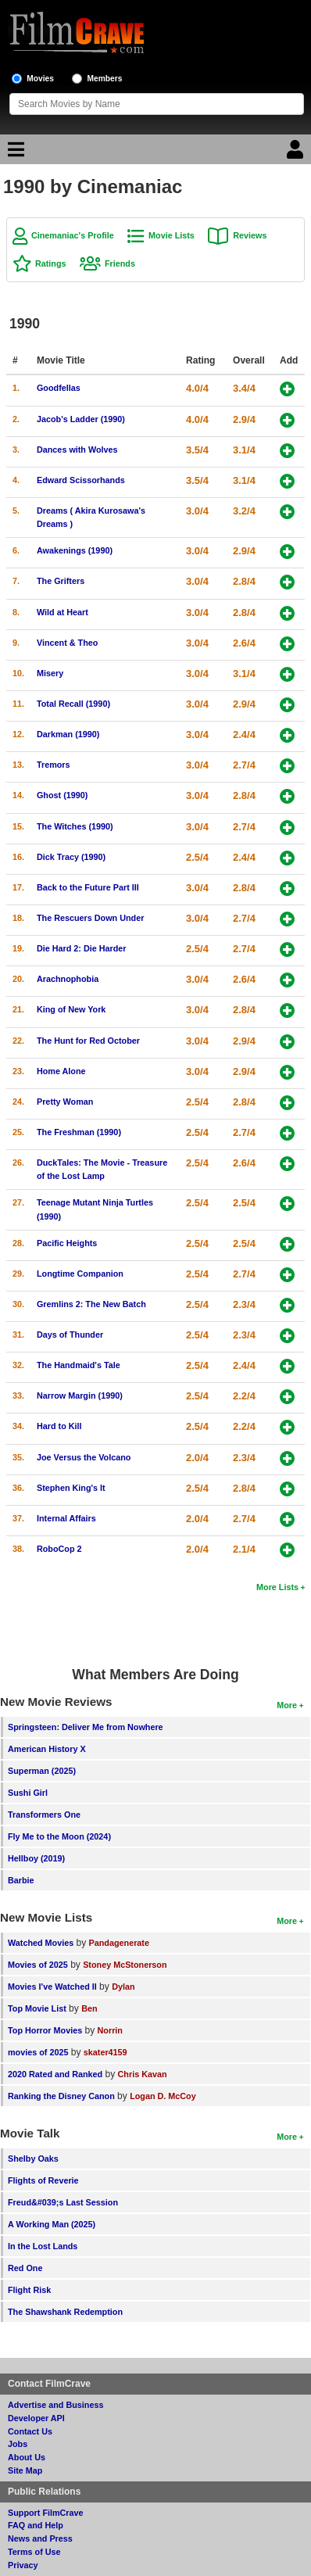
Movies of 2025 (38, 1964)
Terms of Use (34, 2551)
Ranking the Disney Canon (61, 2096)
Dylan (123, 1986)
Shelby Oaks (33, 2158)
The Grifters (60, 581)
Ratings (50, 263)
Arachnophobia (67, 978)
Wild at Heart (62, 612)
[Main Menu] (14, 153)
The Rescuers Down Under (90, 918)
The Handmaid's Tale (78, 1365)
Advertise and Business (55, 2404)
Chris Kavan (142, 2074)
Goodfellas (58, 387)
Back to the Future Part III (88, 887)
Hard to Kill (59, 1426)
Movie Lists (171, 235)
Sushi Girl (28, 1792)
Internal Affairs (66, 1518)
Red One (25, 2268)
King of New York (71, 1009)
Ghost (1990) (62, 795)
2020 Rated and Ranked (55, 2074)
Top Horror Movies (45, 2030)
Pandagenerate (119, 1942)
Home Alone (61, 1071)
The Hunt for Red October (88, 1040)
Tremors (53, 764)
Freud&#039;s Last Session (63, 2202)
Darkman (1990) (68, 734)
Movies (40, 78)
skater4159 (105, 2052)
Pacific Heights (67, 1243)
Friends (120, 263)
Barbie (21, 1880)
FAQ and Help (35, 2525)
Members (105, 78)
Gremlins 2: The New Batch (91, 1304)
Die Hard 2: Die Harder (82, 948)
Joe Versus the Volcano (83, 1457)
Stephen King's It (71, 1487)
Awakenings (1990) (75, 550)
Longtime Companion (80, 1273)
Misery (50, 673)
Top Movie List (37, 2008)
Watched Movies (40, 1942)
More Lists (277, 1587)
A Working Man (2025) (51, 2224)
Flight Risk (29, 2290)
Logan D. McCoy (163, 2096)
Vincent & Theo (67, 642)
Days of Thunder (70, 1334)
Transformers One (44, 1814)
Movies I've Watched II (52, 1986)
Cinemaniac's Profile (72, 235)
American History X (47, 1749)
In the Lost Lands (42, 2246)
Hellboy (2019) (36, 1858)
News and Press (40, 2538)
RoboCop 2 (59, 1548)
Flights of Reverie (43, 2180)
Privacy (23, 2565)
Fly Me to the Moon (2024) (59, 1836)
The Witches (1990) (75, 826)
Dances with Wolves (77, 449)
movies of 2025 (38, 2052)
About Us (26, 2457)
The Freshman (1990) (79, 1132)
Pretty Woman (65, 1101)
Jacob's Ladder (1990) (81, 419)
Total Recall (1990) (73, 703)
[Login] (297, 153)
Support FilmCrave (46, 2512)
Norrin (110, 2030)
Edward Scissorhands (81, 480)
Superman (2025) (42, 1770)
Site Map (25, 2470)
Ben (89, 2008)
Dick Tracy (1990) (71, 857)
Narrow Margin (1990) (80, 1395)
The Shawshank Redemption (65, 2311)
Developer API (36, 2418)
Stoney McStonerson (124, 1964)
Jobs (17, 2444)
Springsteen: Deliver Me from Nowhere (85, 1727)
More (287, 1705)
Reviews (249, 235)
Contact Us (30, 2431)
